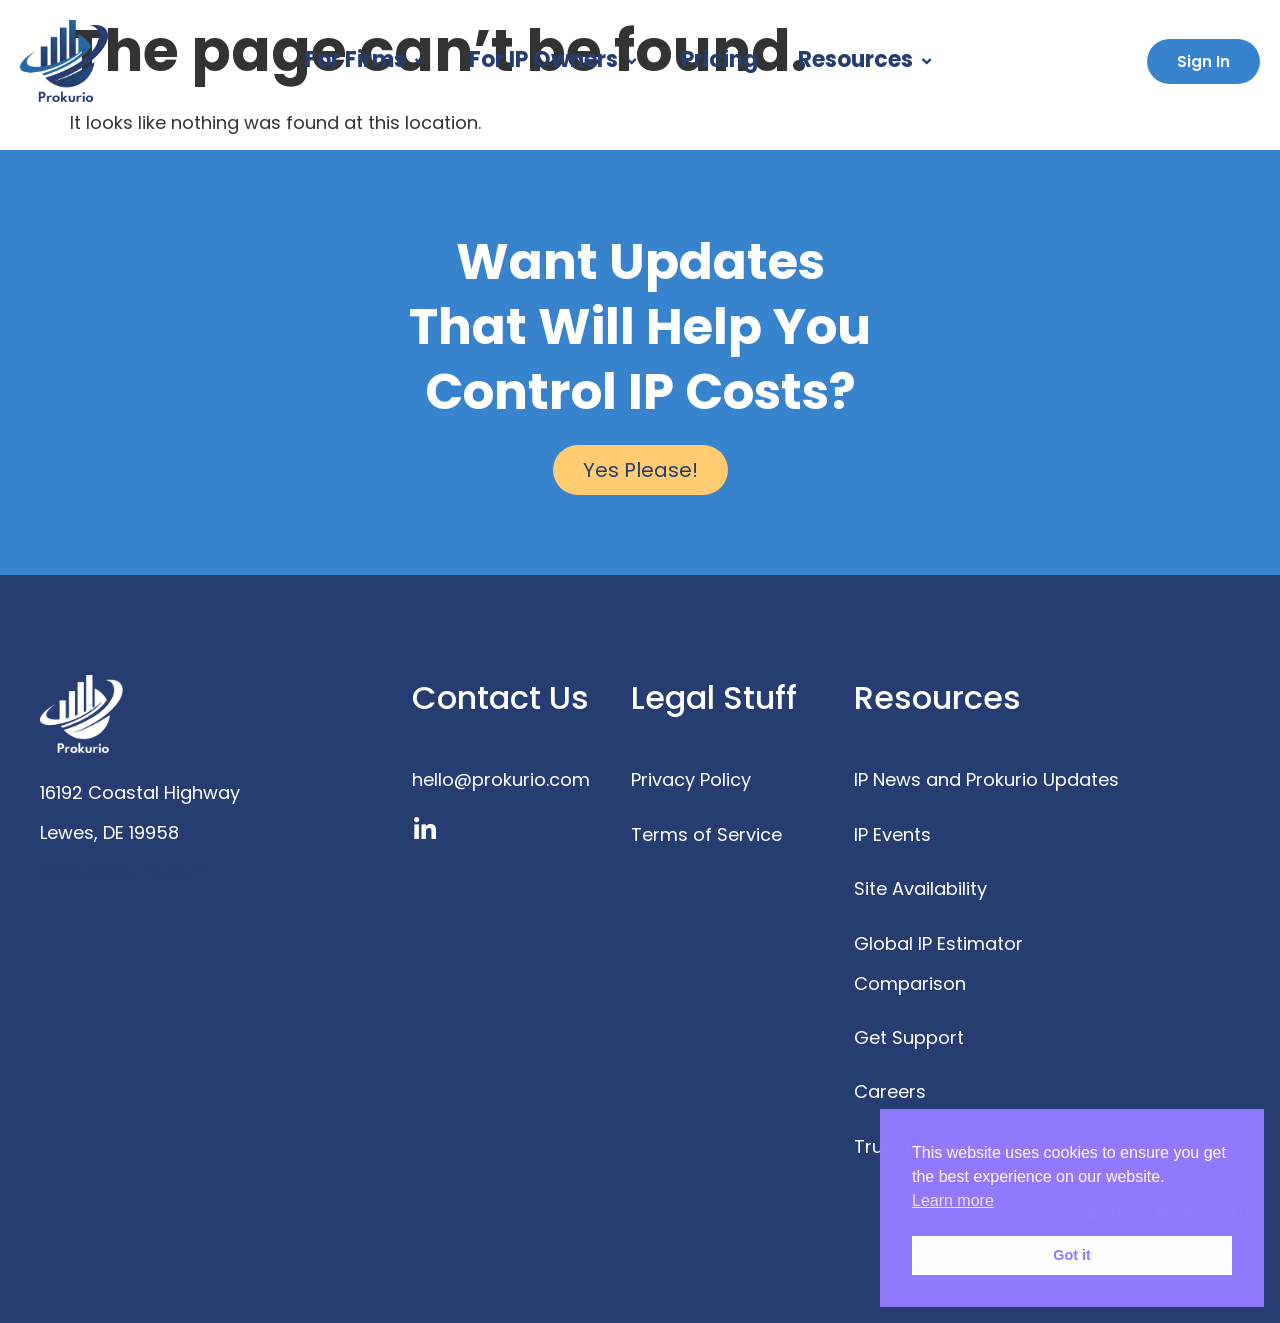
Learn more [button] (953, 1200)
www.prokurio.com (123, 872)
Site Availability (920, 888)
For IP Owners (555, 59)
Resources (867, 59)
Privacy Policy (691, 779)
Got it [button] (1072, 1255)
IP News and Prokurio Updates (986, 779)
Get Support (909, 1037)
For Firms (367, 59)
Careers (890, 1091)
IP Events (892, 834)
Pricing (719, 59)
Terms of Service (706, 834)
